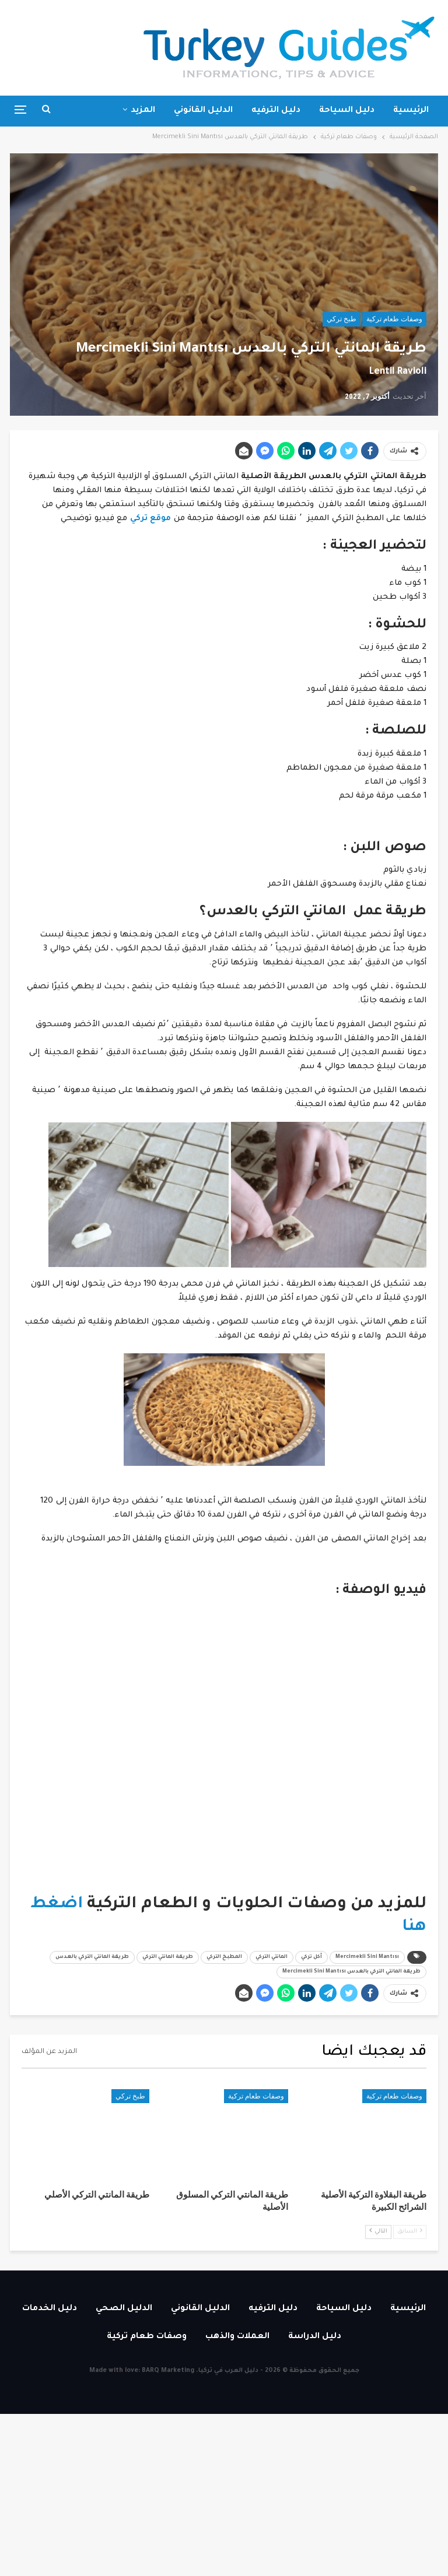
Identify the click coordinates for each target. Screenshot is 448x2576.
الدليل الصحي (124, 2309)
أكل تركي (311, 1957)
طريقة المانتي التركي (167, 1957)
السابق (409, 2231)
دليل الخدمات (49, 2309)
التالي (378, 2231)
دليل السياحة (346, 110)
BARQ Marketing (168, 2370)
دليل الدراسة (314, 2337)
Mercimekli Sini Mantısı (367, 1957)
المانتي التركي (272, 1957)
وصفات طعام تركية (394, 319)
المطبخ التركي (224, 1957)
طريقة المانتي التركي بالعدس (92, 1957)
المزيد (143, 110)
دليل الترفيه (275, 110)
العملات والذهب (237, 2337)
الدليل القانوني (203, 110)
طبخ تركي (341, 319)
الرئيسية (411, 110)
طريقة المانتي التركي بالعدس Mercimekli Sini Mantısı (351, 1972)
